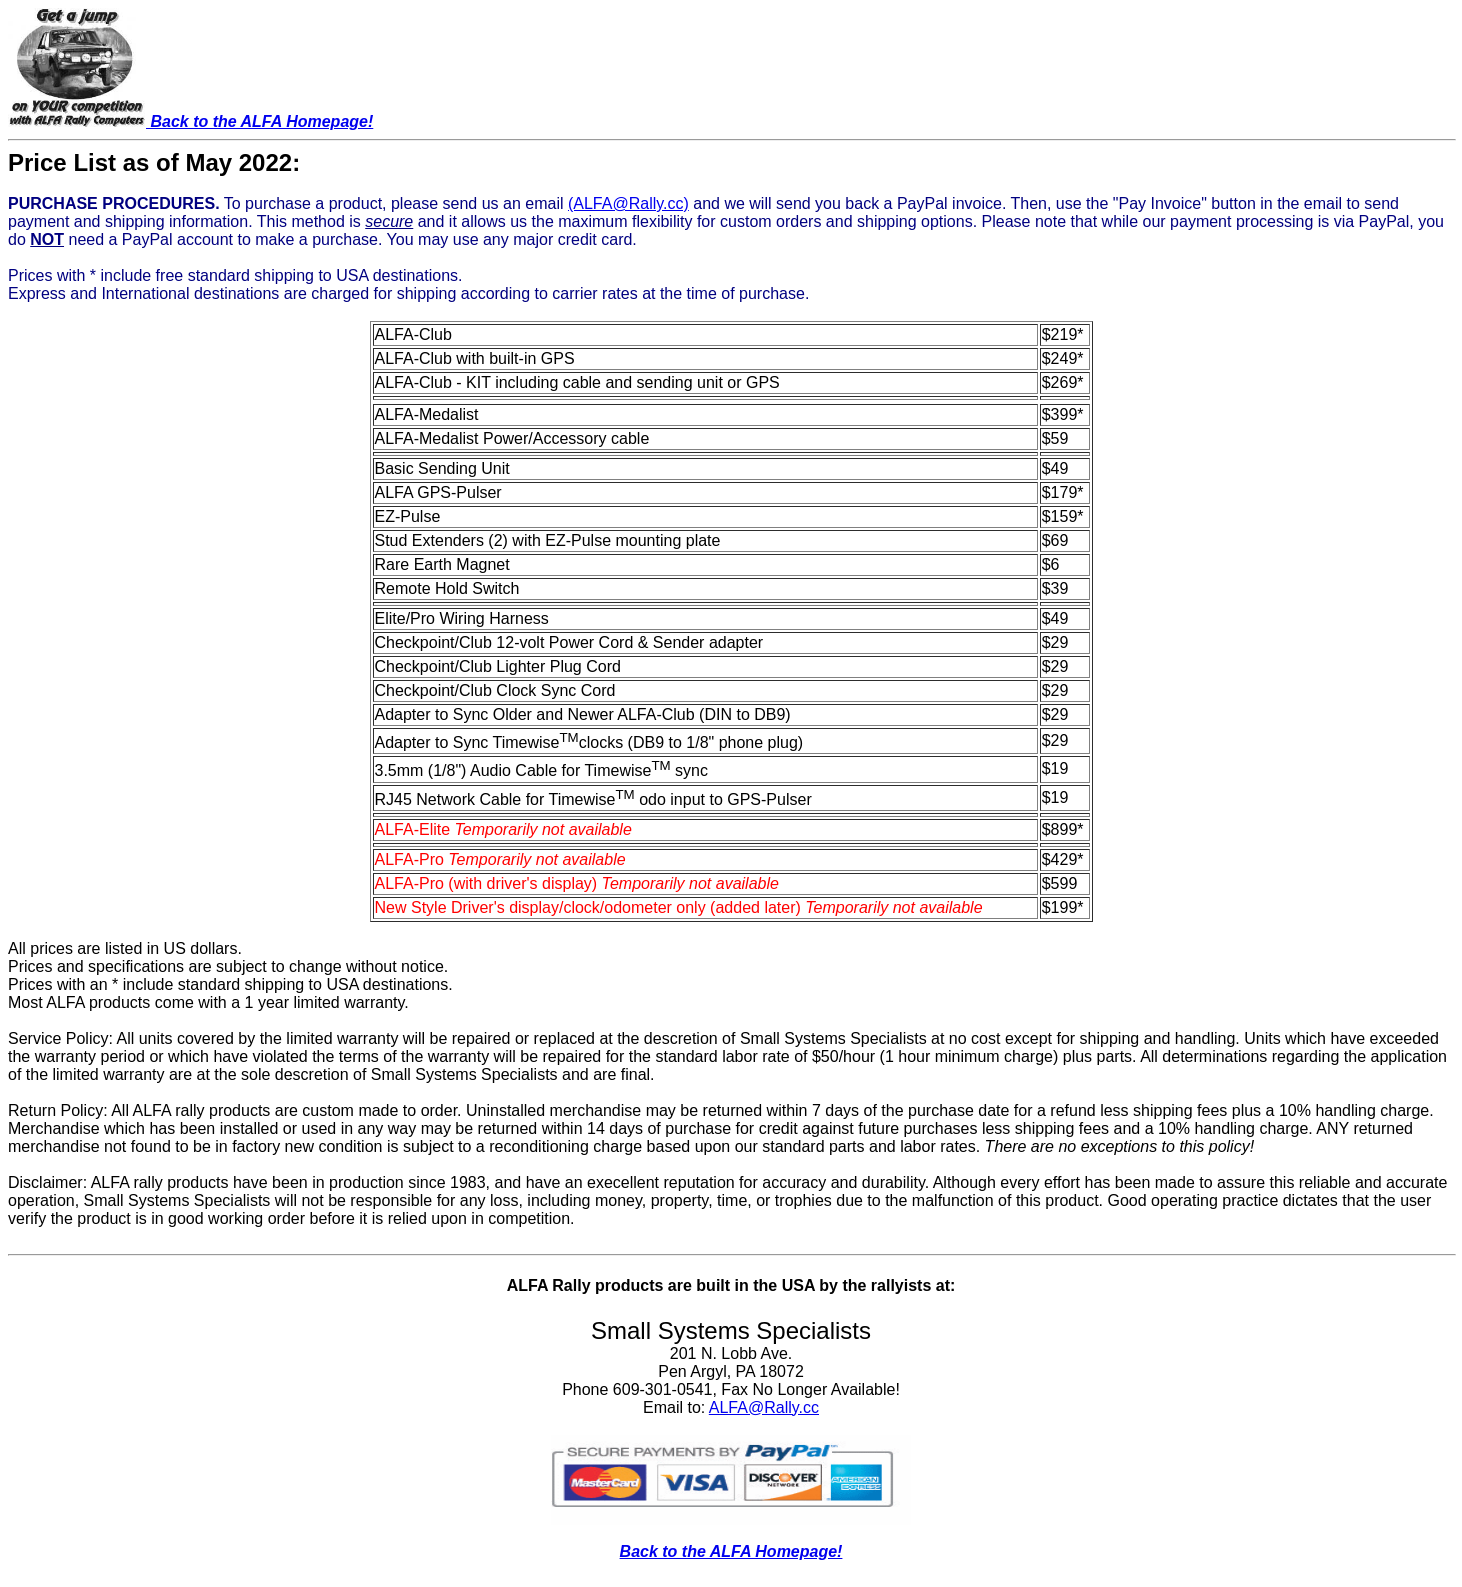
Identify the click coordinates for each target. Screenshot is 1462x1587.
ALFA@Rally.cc (764, 1407)
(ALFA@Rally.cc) (628, 203)
